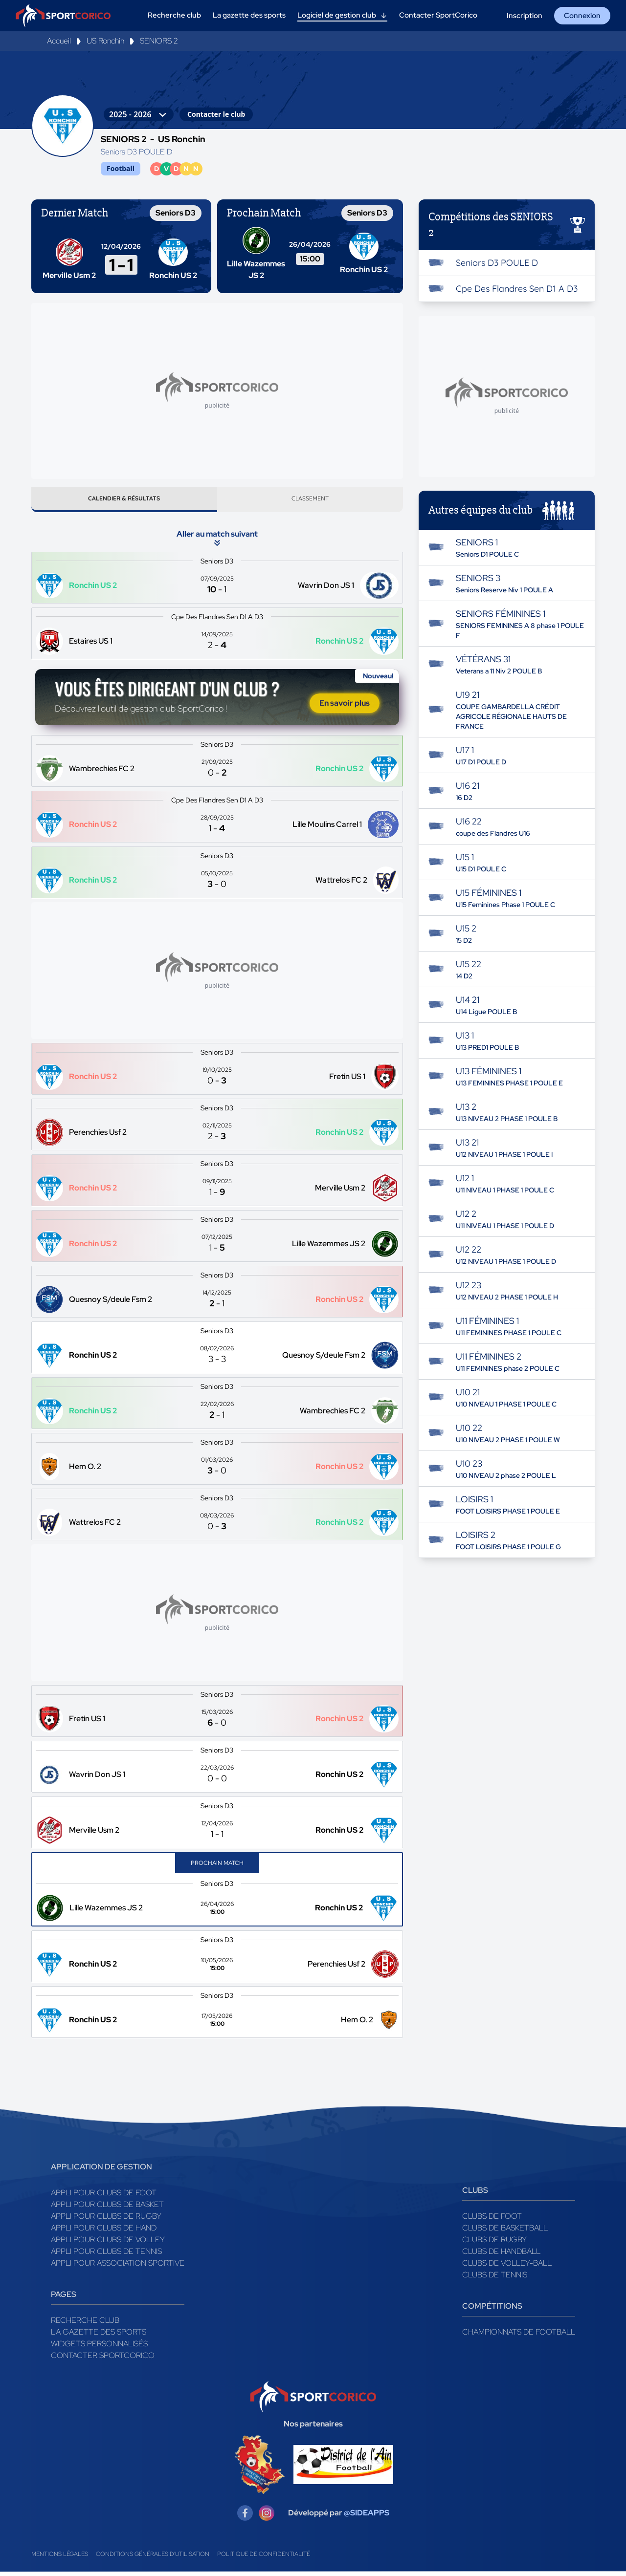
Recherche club (85, 2324)
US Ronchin (105, 41)
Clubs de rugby (494, 2244)
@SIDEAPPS (366, 2516)
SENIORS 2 (159, 41)
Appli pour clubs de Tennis (106, 2256)
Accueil (59, 41)
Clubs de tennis (494, 2279)
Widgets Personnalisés (99, 2348)
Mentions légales (59, 2558)
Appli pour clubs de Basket (107, 2209)
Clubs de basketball (505, 2232)
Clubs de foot (492, 2220)
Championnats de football (518, 2336)
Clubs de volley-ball (507, 2267)
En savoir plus (344, 707)
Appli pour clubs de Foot (103, 2197)
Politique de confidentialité (263, 2558)
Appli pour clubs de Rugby (106, 2220)
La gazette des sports (98, 2336)
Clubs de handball (501, 2256)
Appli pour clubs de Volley (108, 2244)
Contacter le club (216, 114)
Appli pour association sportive (117, 2267)
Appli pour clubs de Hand (103, 2232)
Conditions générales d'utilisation (152, 2558)
